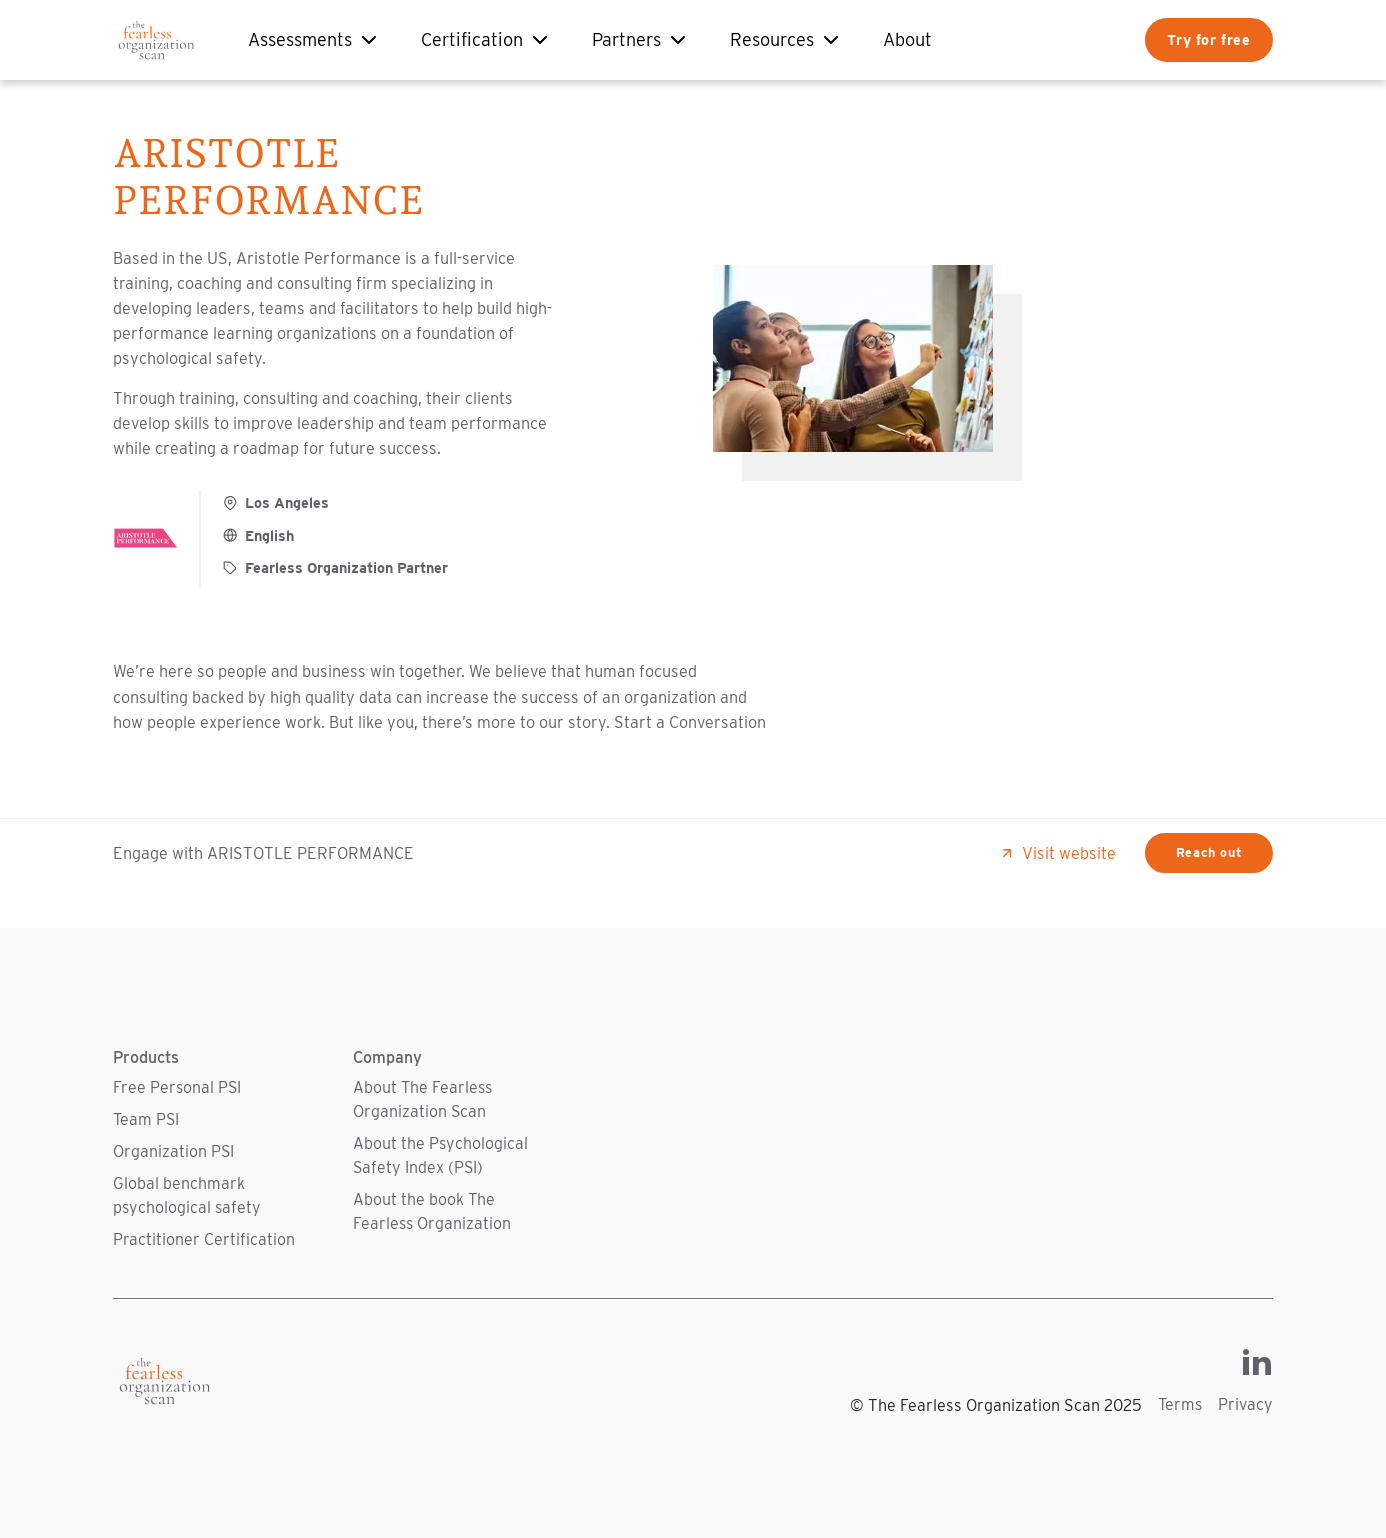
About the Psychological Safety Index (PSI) (440, 1155)
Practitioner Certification (204, 1239)
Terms (1180, 1404)
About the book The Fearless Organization (432, 1211)
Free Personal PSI (177, 1087)
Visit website (1057, 853)
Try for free (1208, 39)
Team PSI (146, 1119)
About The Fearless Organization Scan (422, 1099)
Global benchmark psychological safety (187, 1195)
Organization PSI (173, 1151)
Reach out (1209, 852)
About (907, 39)
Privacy (1245, 1404)
